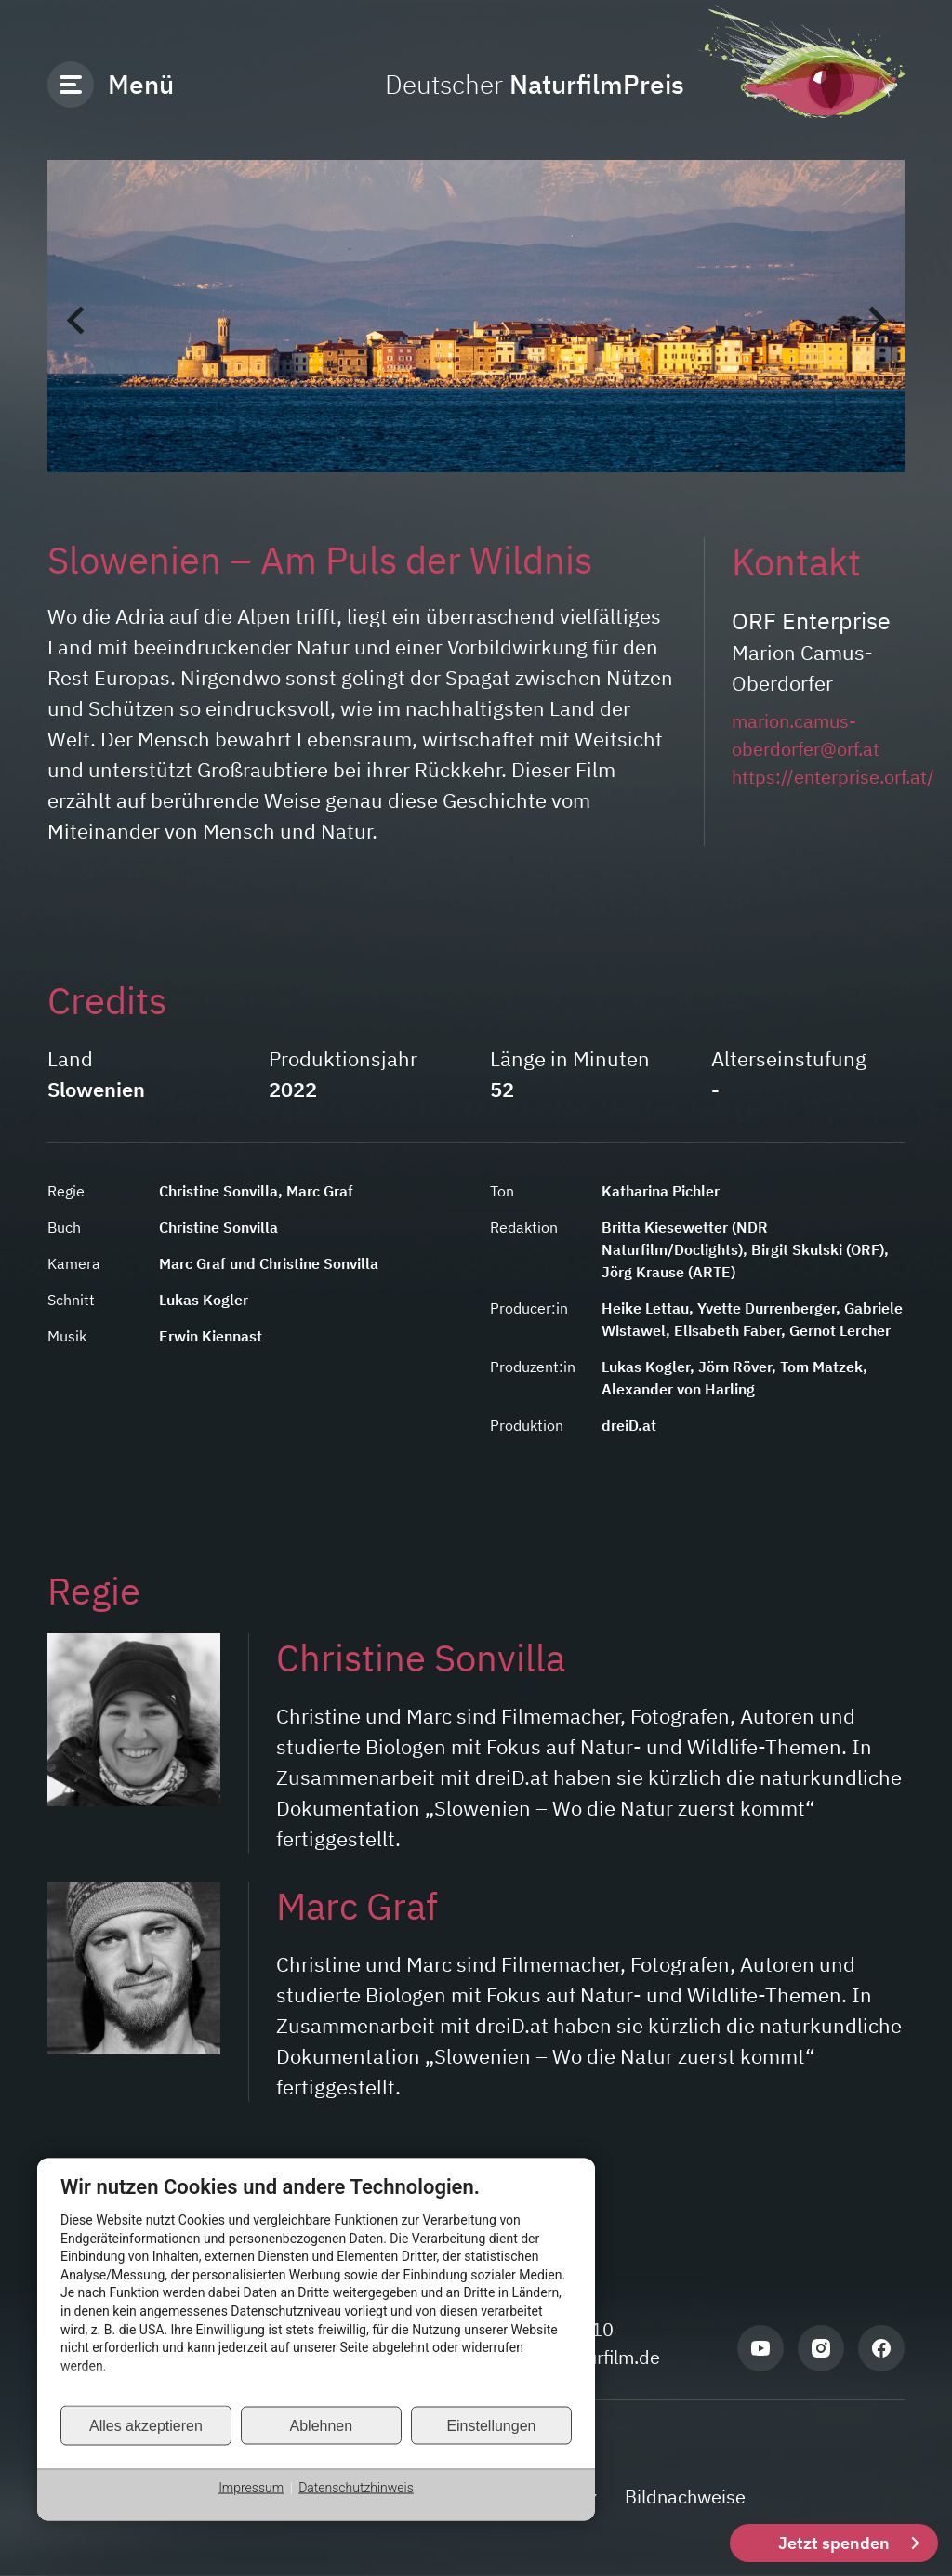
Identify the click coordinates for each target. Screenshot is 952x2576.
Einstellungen (491, 2425)
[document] (316, 2289)
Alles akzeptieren (146, 2425)
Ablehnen (321, 2425)
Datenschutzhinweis (356, 2487)
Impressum (251, 2487)
